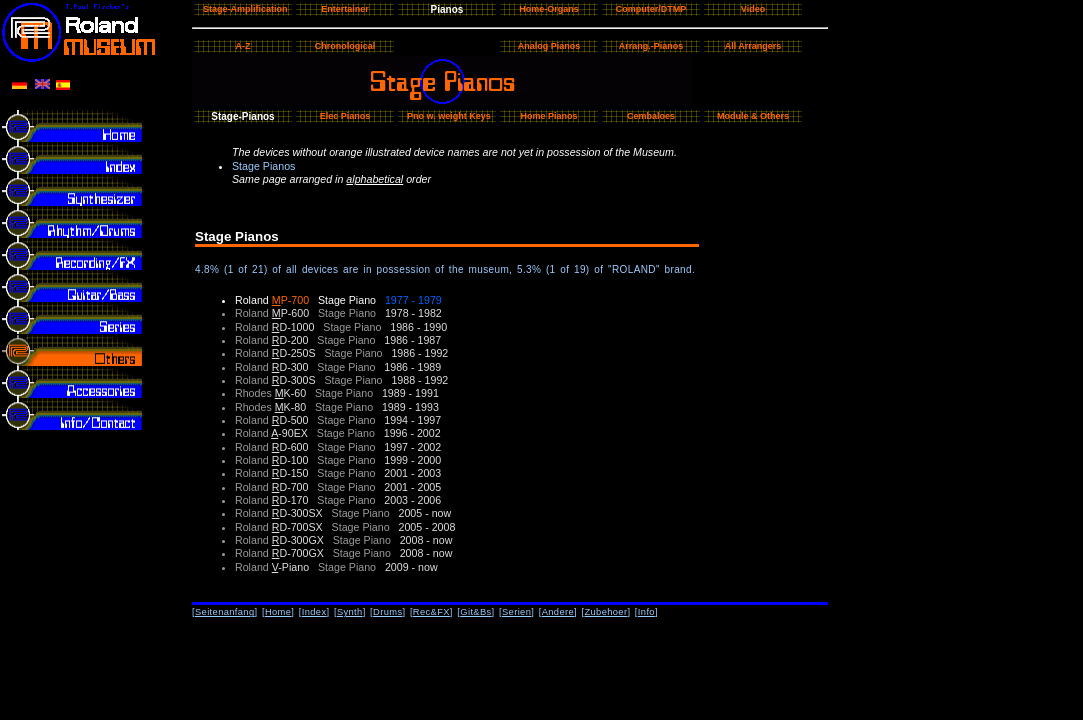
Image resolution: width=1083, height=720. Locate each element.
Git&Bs (475, 612)
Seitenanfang (225, 612)
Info (646, 612)
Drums (387, 612)
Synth (350, 612)
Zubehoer (605, 612)
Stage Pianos (263, 166)
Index (314, 612)
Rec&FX (431, 612)
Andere (558, 612)
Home (278, 612)
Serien (516, 612)
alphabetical (374, 179)
